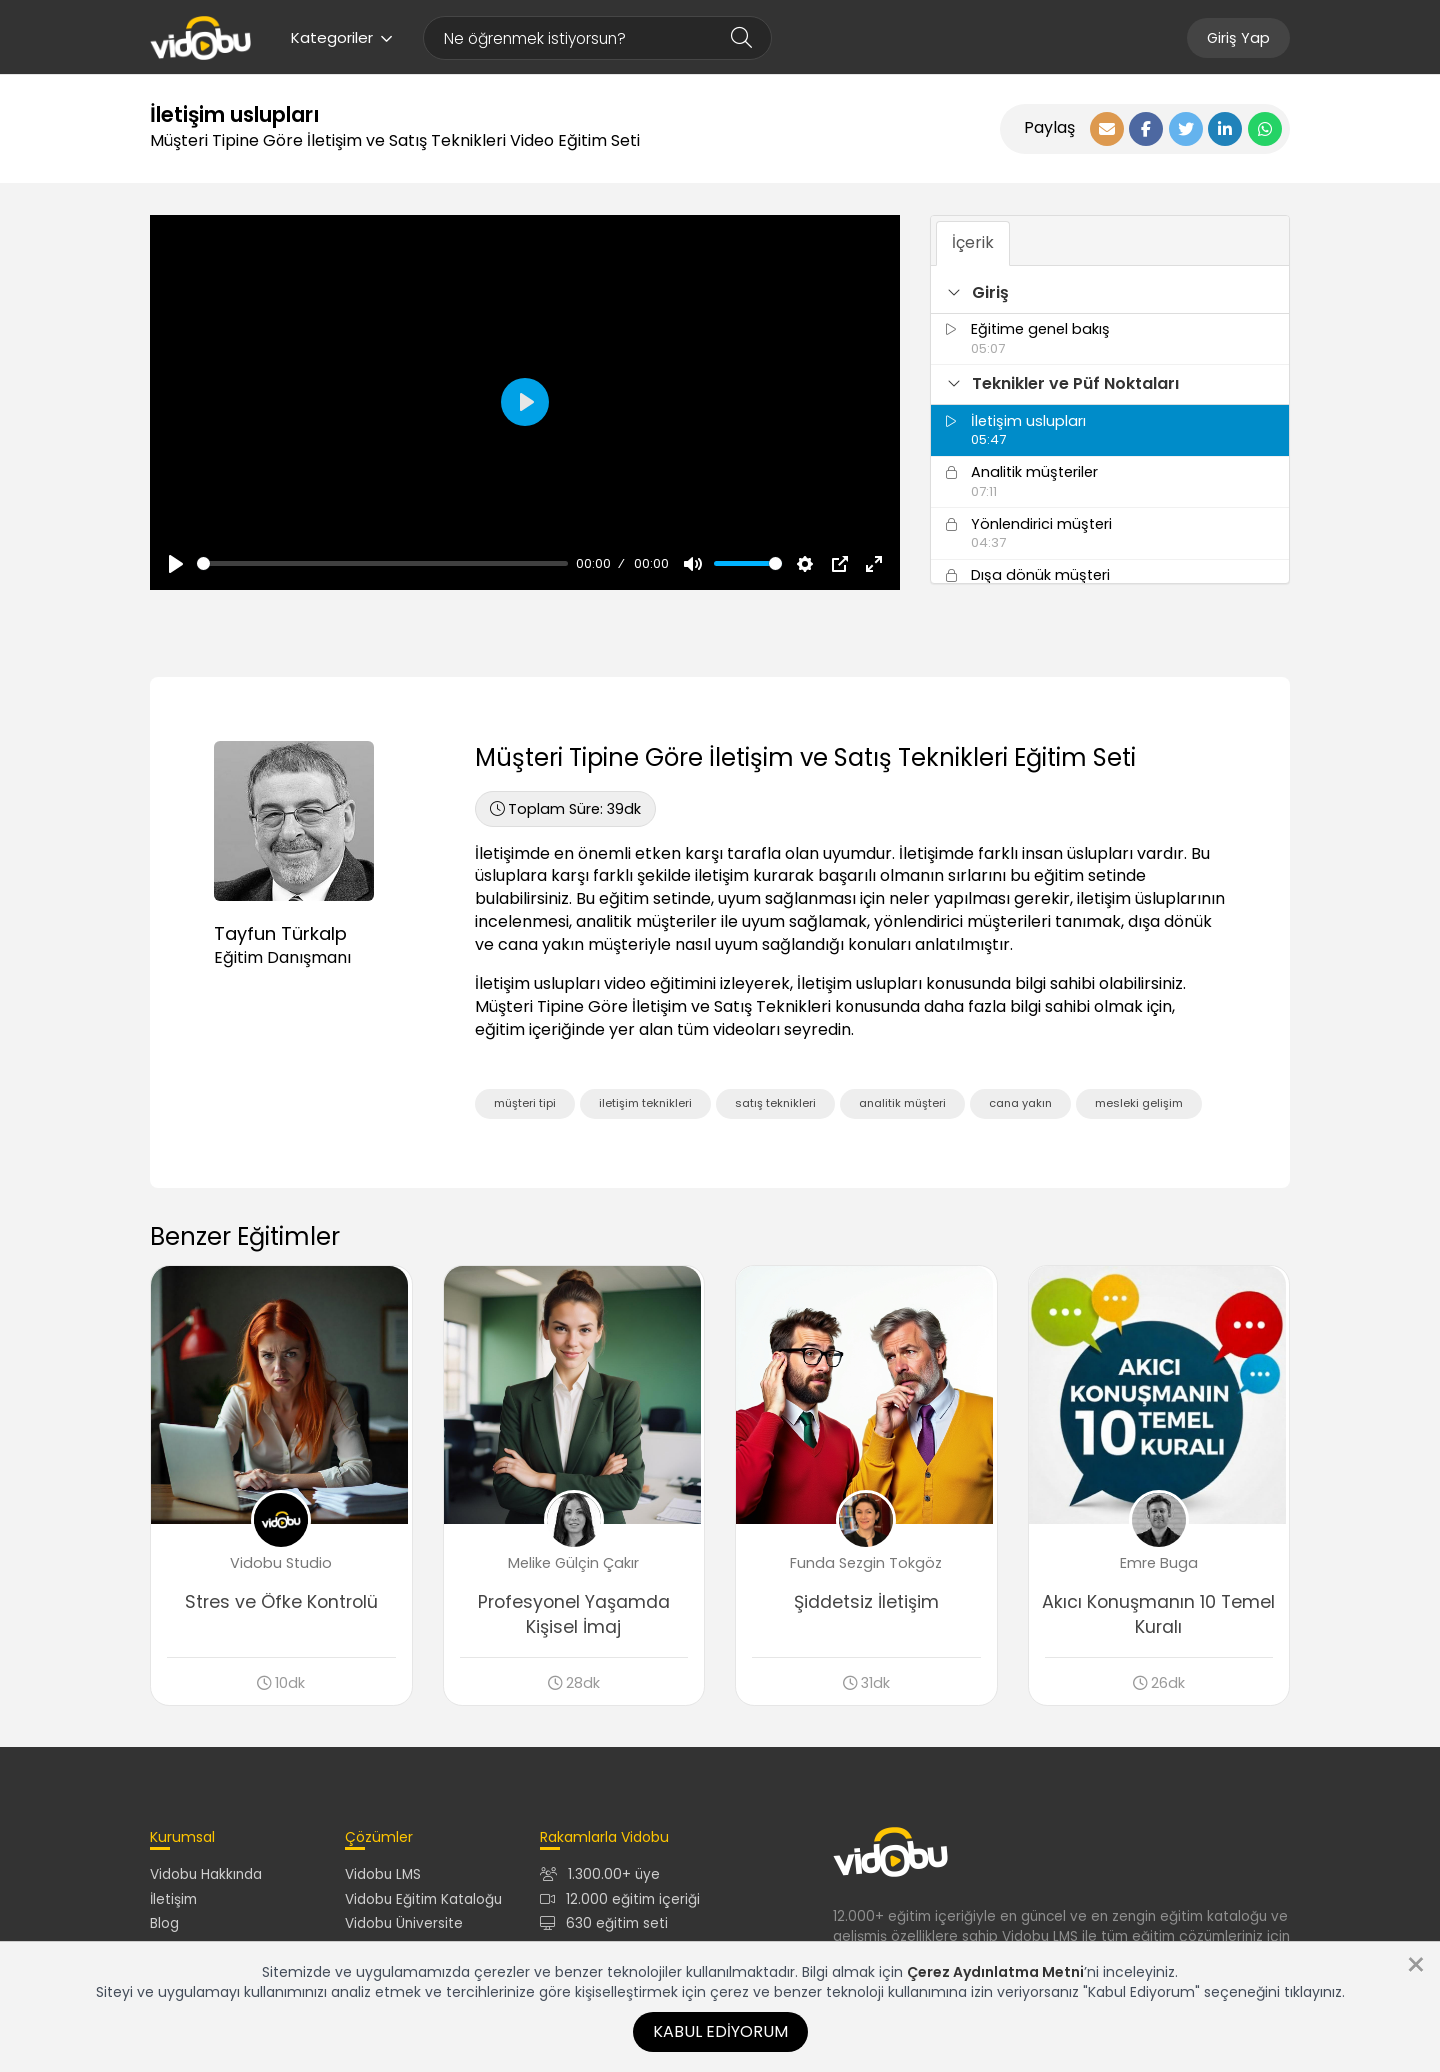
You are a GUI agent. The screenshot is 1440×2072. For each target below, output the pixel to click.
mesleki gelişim (1139, 1103)
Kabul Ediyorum (720, 2031)
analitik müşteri (902, 1103)
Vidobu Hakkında (206, 1878)
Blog (164, 1926)
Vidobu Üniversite (404, 1926)
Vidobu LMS (383, 1878)
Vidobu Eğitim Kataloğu (423, 1902)
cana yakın (1020, 1103)
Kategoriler (342, 37)
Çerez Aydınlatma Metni (995, 1972)
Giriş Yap (1238, 38)
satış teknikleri (775, 1103)
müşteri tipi (525, 1103)
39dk (565, 809)
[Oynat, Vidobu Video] (176, 564)
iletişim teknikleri (645, 1103)
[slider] (382, 563)
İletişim (173, 1902)
